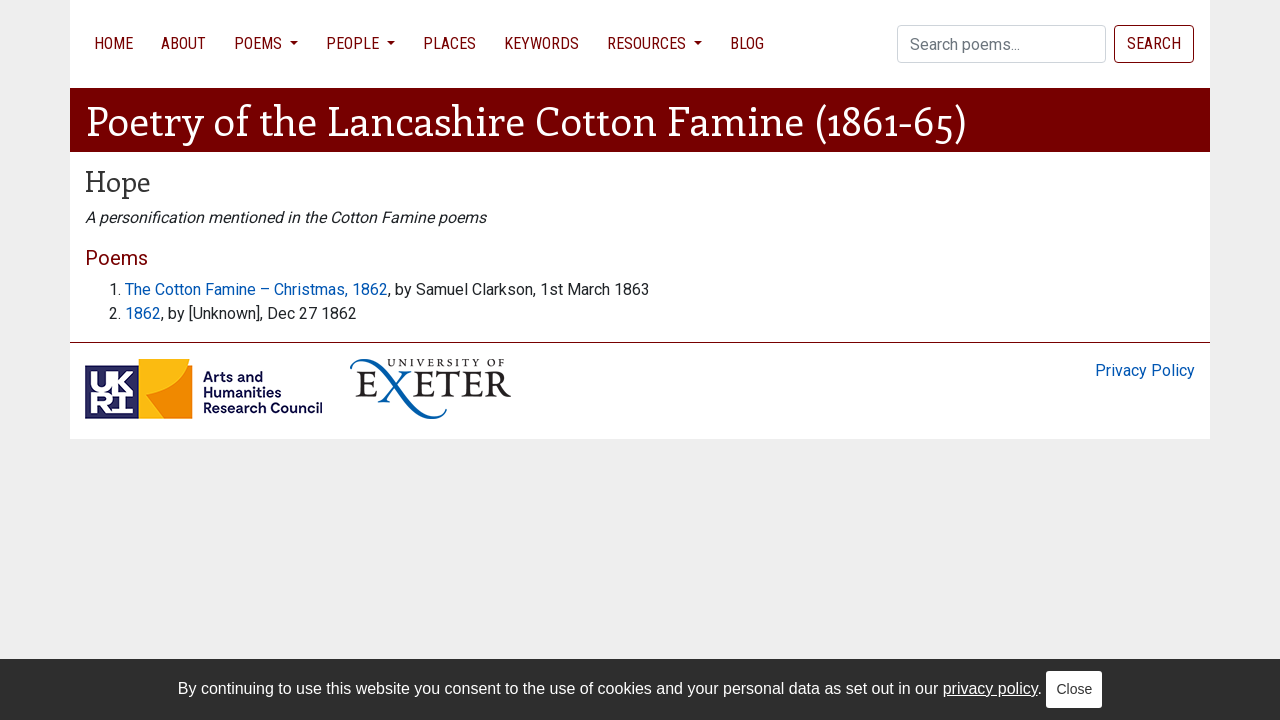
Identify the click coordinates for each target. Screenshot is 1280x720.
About (183, 43)
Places (449, 43)
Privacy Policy (1145, 370)
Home (113, 43)
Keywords (541, 43)
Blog (747, 43)
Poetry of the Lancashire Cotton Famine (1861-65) (526, 119)
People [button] (354, 43)
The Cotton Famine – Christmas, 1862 (256, 289)
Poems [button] (260, 43)
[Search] (1001, 44)
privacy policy (990, 688)
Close (1074, 689)
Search (1154, 43)
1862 (143, 313)
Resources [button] (648, 43)
